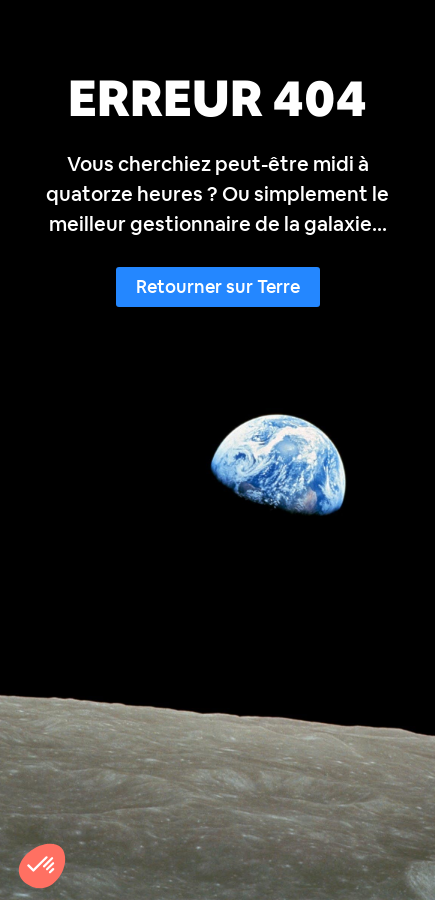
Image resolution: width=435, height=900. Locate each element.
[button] (42, 866)
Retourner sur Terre (218, 286)
